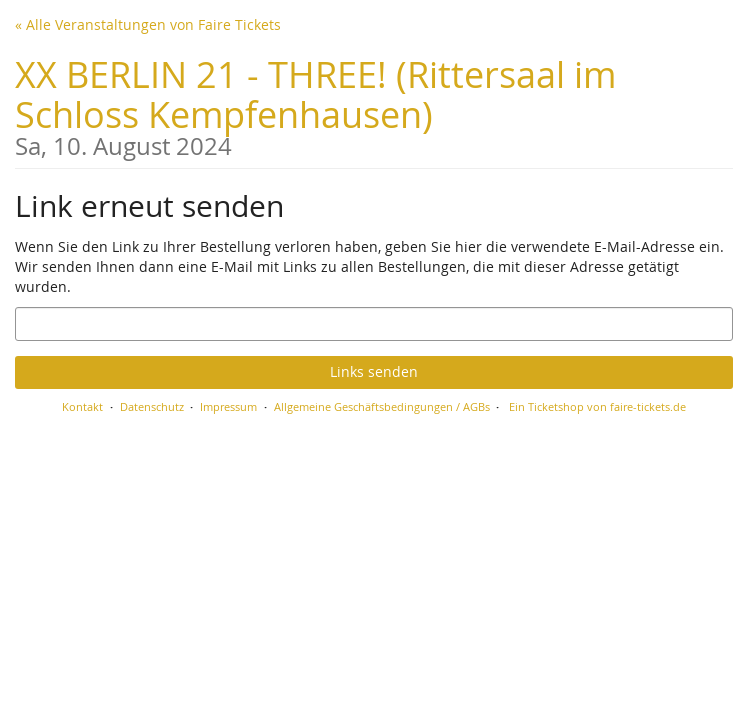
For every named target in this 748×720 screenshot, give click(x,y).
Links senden (374, 371)
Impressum (228, 406)
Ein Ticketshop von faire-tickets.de (597, 406)
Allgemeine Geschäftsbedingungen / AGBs (382, 406)
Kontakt (82, 406)
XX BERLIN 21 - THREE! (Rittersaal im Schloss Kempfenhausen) (374, 104)
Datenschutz (152, 406)
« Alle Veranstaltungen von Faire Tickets (148, 24)
